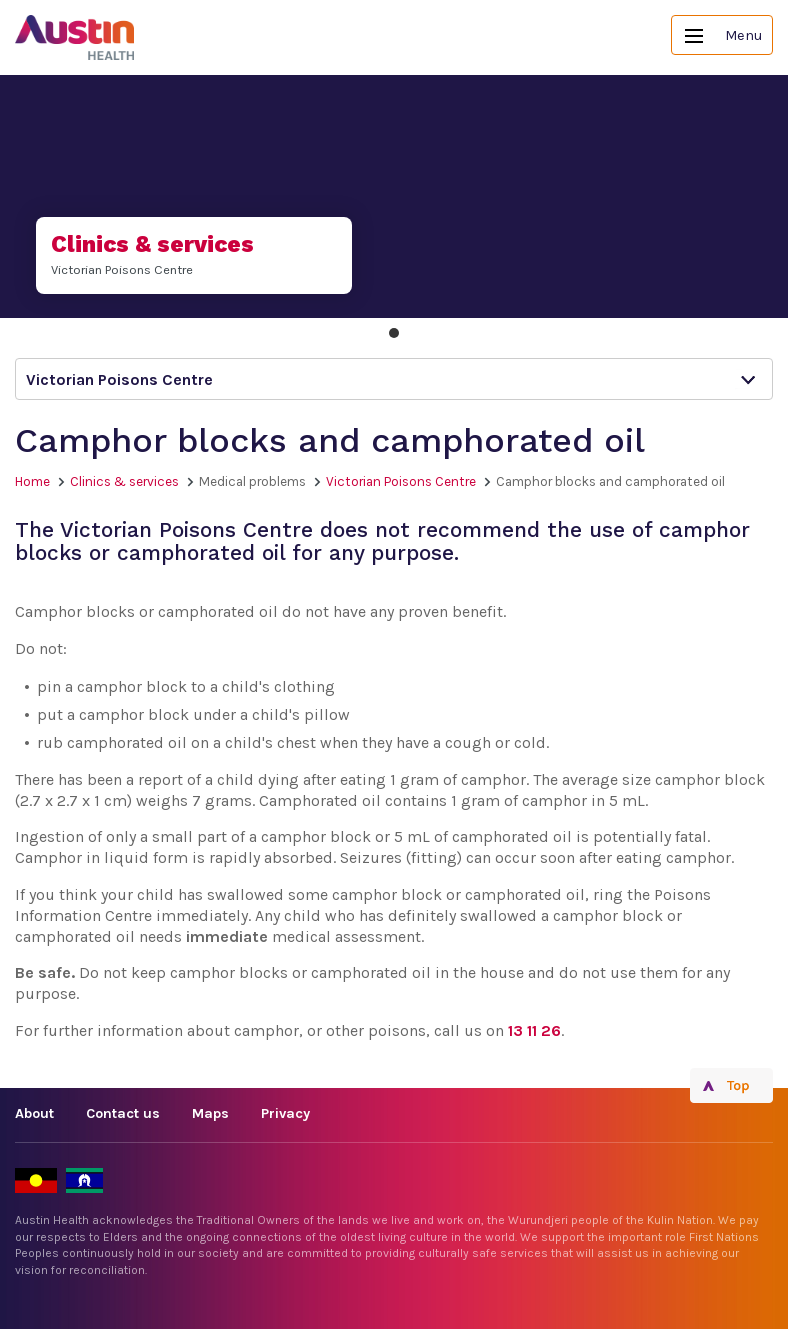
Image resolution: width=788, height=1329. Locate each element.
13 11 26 (534, 1030)
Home (32, 481)
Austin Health (75, 37)
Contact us (123, 1113)
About (34, 1113)
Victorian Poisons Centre (401, 481)
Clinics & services (124, 481)
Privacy (285, 1113)
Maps (210, 1113)
